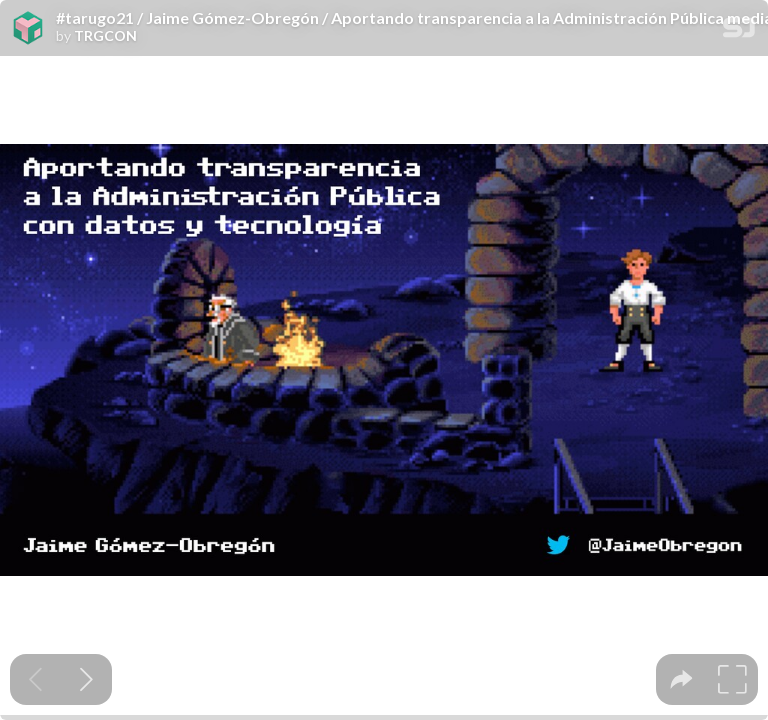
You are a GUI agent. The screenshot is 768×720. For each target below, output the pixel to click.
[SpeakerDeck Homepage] (739, 31)
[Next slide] (86, 679)
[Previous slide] (35, 679)
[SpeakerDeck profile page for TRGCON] (28, 29)
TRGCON (105, 36)
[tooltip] (681, 679)
